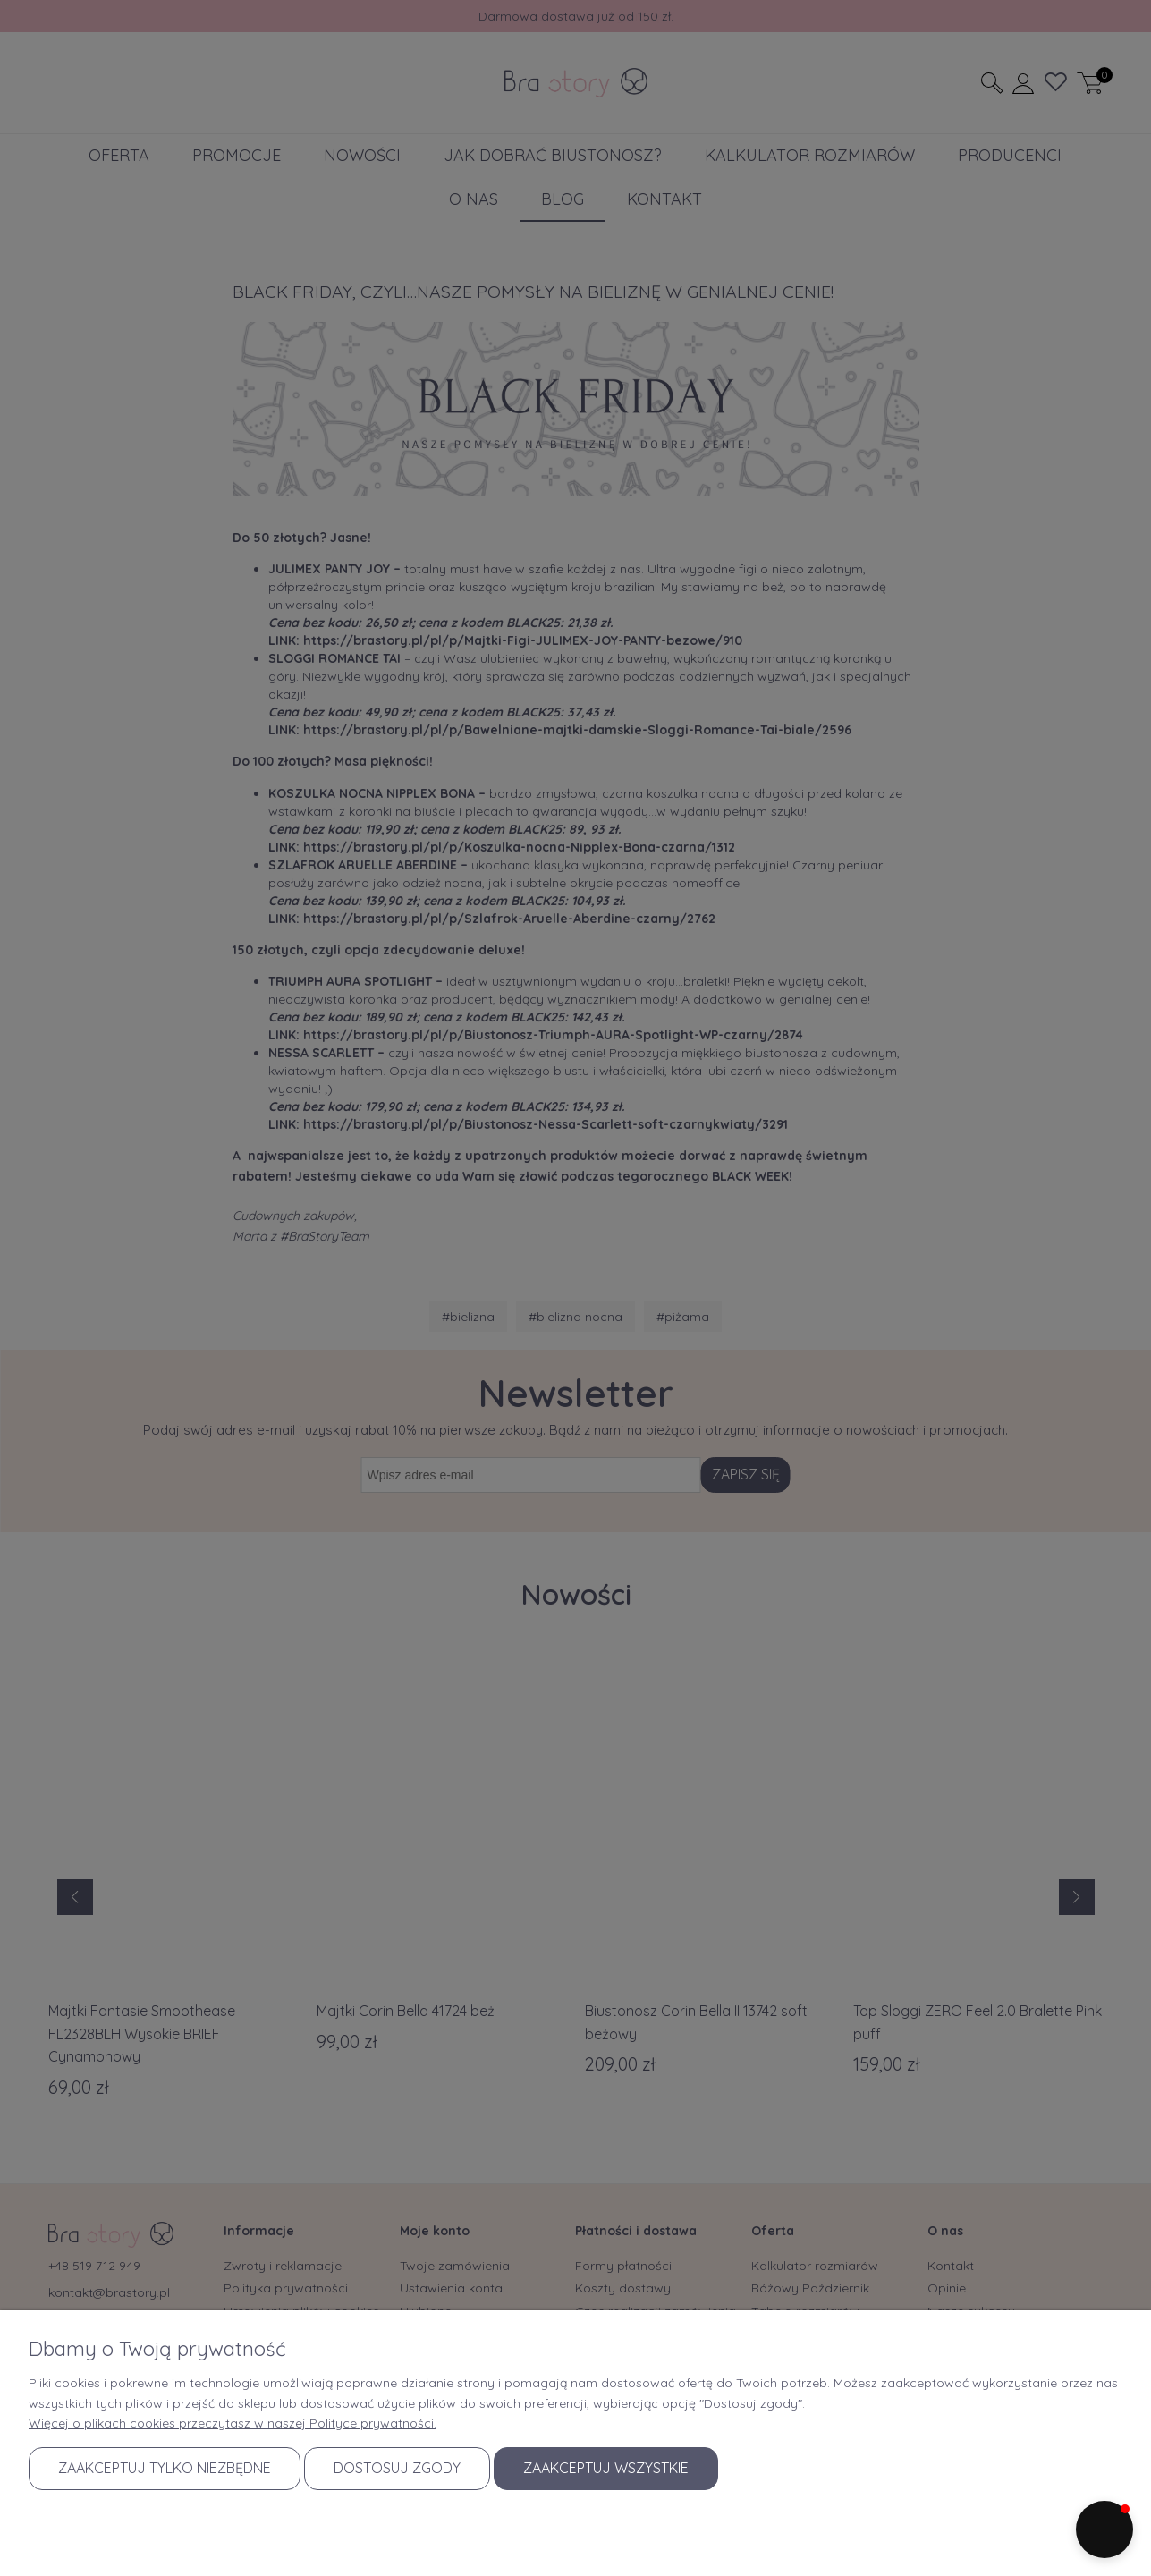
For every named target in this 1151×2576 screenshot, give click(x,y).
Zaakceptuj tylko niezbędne (164, 2468)
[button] (1104, 2529)
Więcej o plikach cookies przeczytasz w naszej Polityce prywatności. (232, 2423)
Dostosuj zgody (397, 2468)
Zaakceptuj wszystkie (606, 2468)
